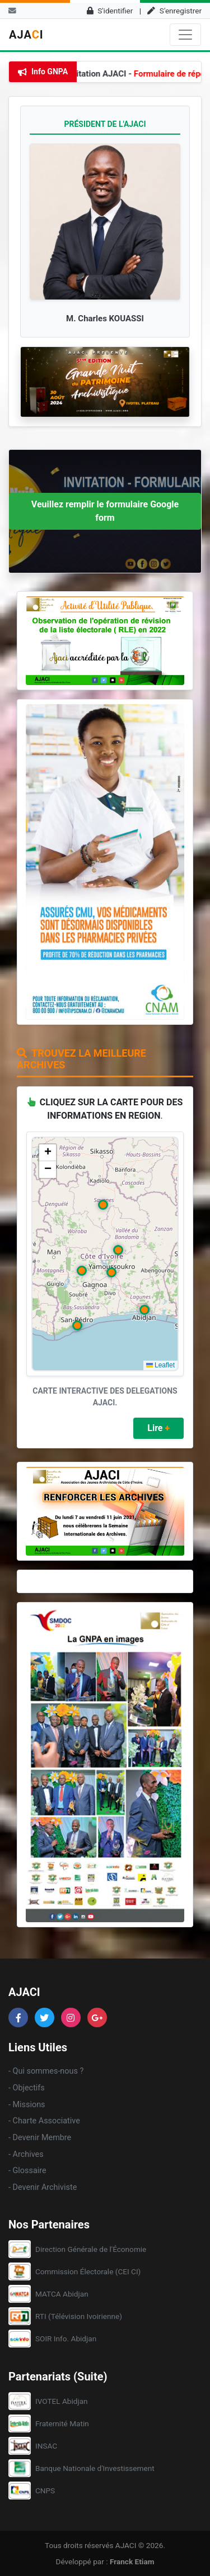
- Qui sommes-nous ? (45, 2071)
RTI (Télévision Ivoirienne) (78, 2316)
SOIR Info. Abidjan (65, 2338)
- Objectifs (26, 2088)
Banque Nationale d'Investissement (95, 2468)
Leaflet (160, 1365)
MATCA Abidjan (61, 2293)
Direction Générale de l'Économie (90, 2249)
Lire (158, 1428)
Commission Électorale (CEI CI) (88, 2271)
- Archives (26, 2154)
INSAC (46, 2445)
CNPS (45, 2490)
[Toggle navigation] (185, 34)
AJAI (26, 34)
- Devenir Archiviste (42, 2187)
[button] (144, 1310)
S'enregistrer (174, 10)
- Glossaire (27, 2170)
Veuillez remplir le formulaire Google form (105, 511)
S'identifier (110, 10)
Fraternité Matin (62, 2423)
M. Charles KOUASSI (105, 318)
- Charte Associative (44, 2121)
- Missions (26, 2104)
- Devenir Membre (39, 2137)
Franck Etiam (132, 2561)
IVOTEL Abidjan (61, 2401)
